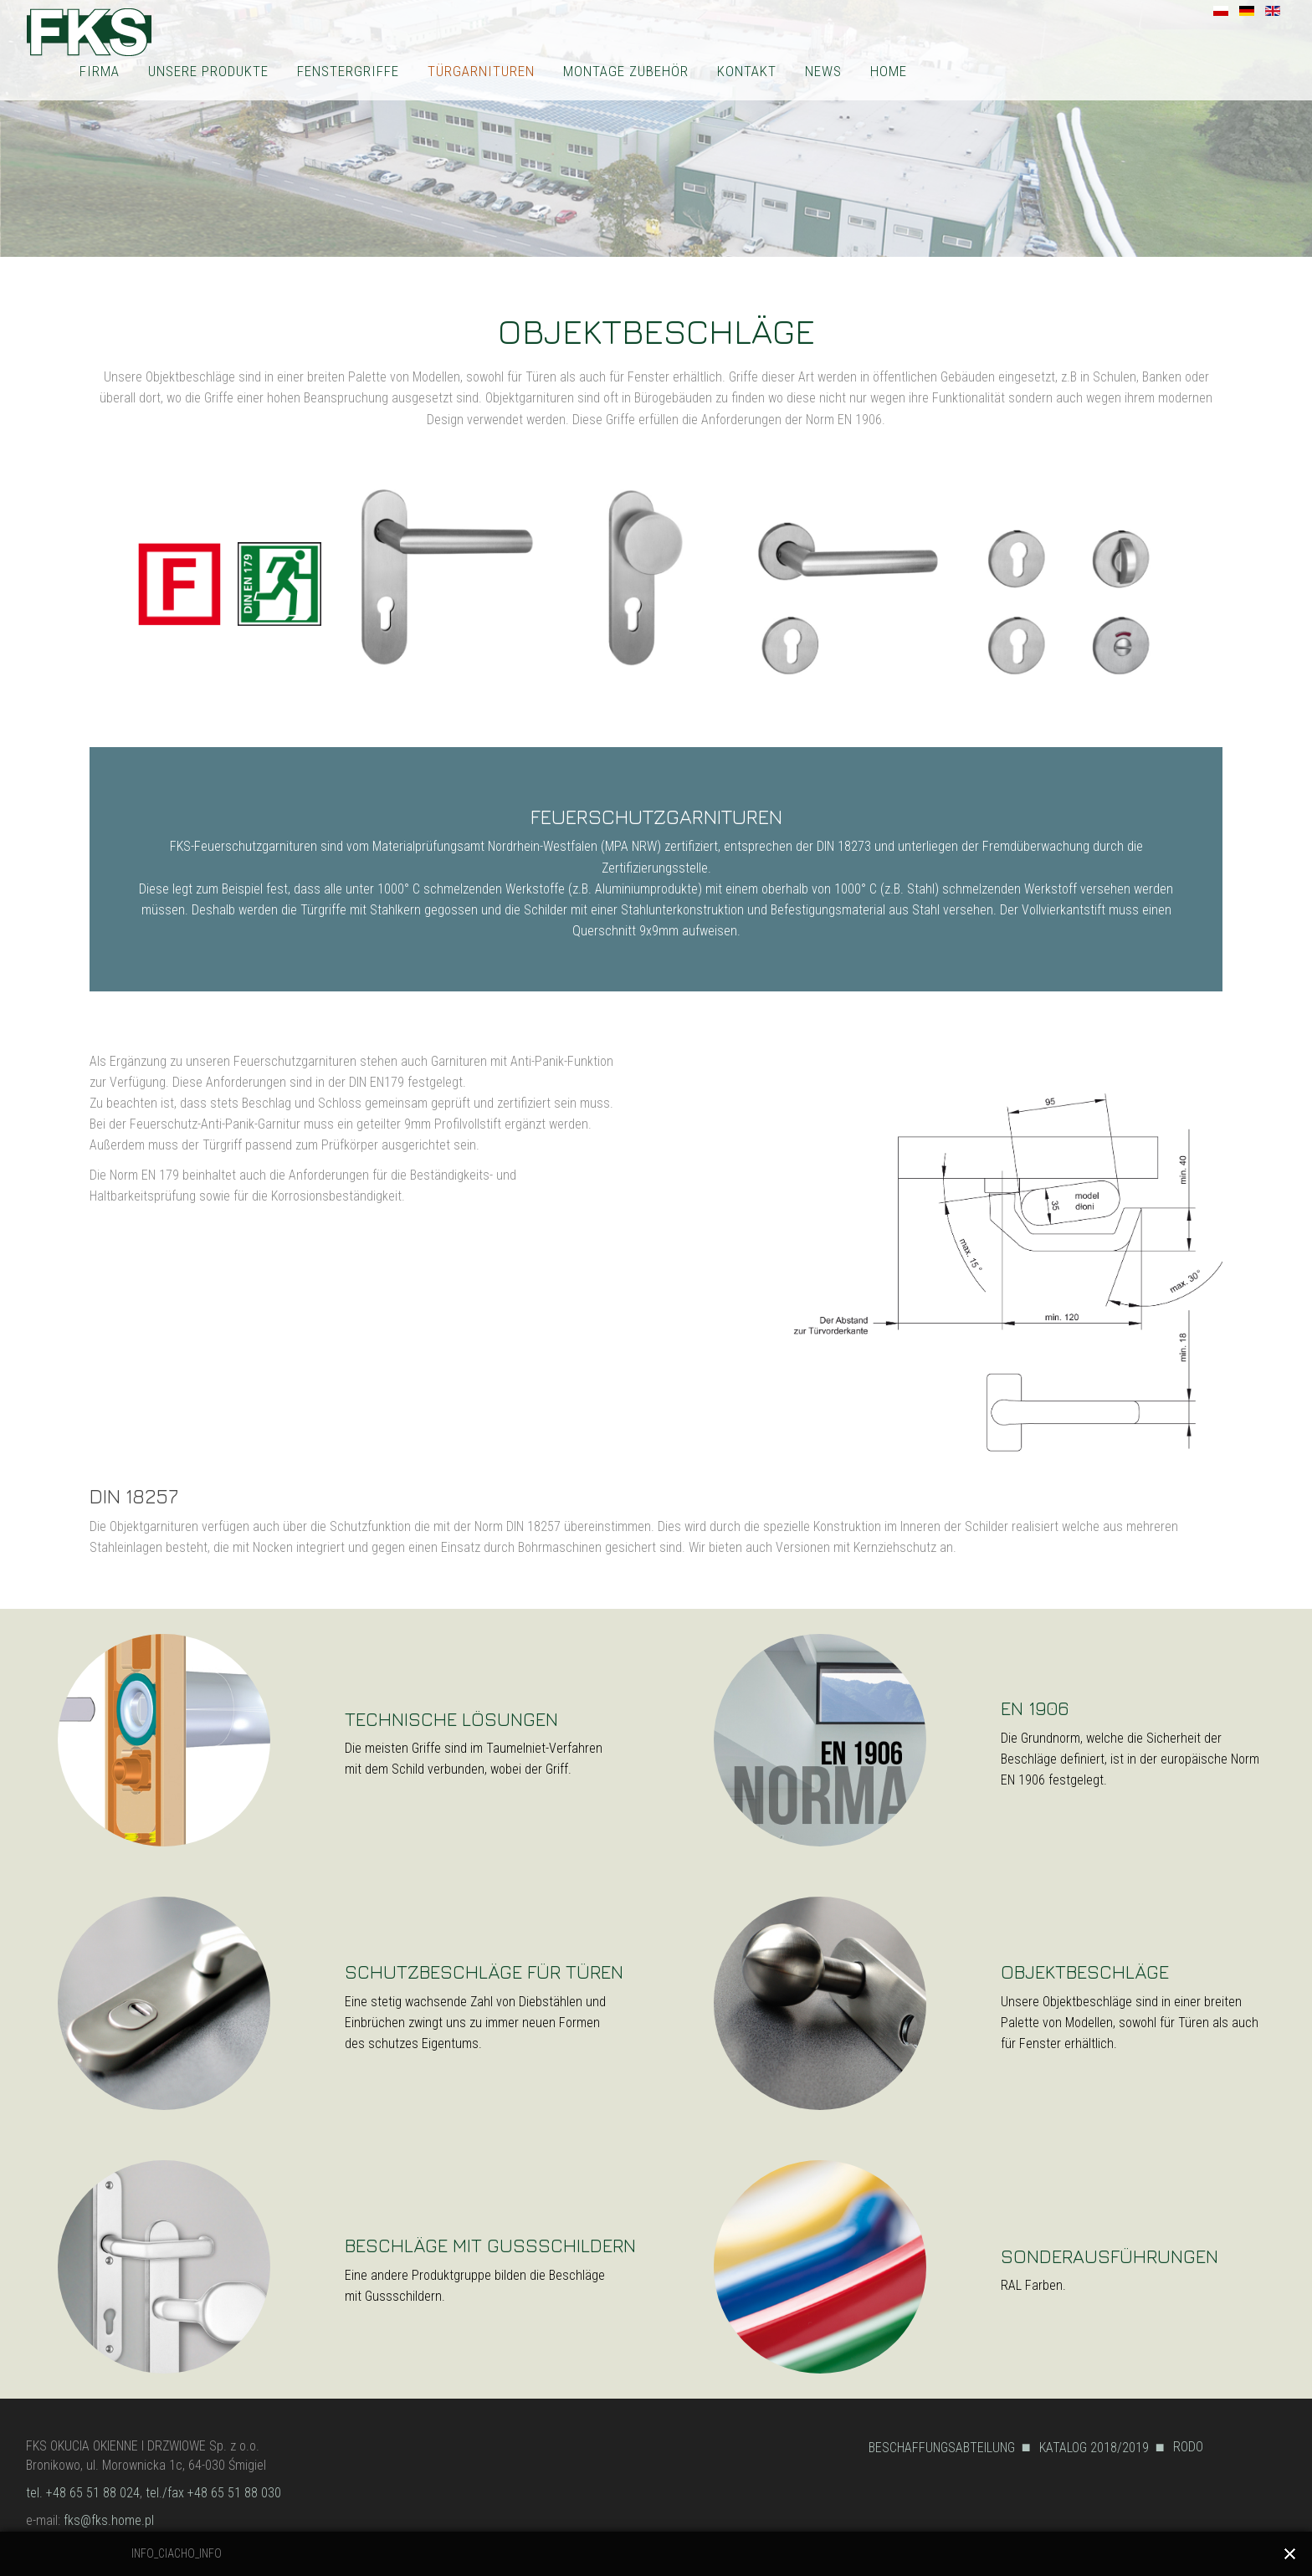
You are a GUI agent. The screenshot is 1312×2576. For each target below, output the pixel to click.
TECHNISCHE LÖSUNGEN (451, 1719)
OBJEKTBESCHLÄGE (1085, 1971)
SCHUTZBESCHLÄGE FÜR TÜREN (484, 1971)
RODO (1188, 2447)
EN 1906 (1035, 1708)
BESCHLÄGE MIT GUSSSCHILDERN (490, 2245)
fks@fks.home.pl (109, 2520)
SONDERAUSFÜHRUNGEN (1109, 2256)
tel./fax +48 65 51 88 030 (213, 2493)
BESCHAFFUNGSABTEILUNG (942, 2448)
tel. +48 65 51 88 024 (83, 2493)
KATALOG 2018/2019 (1094, 2448)
